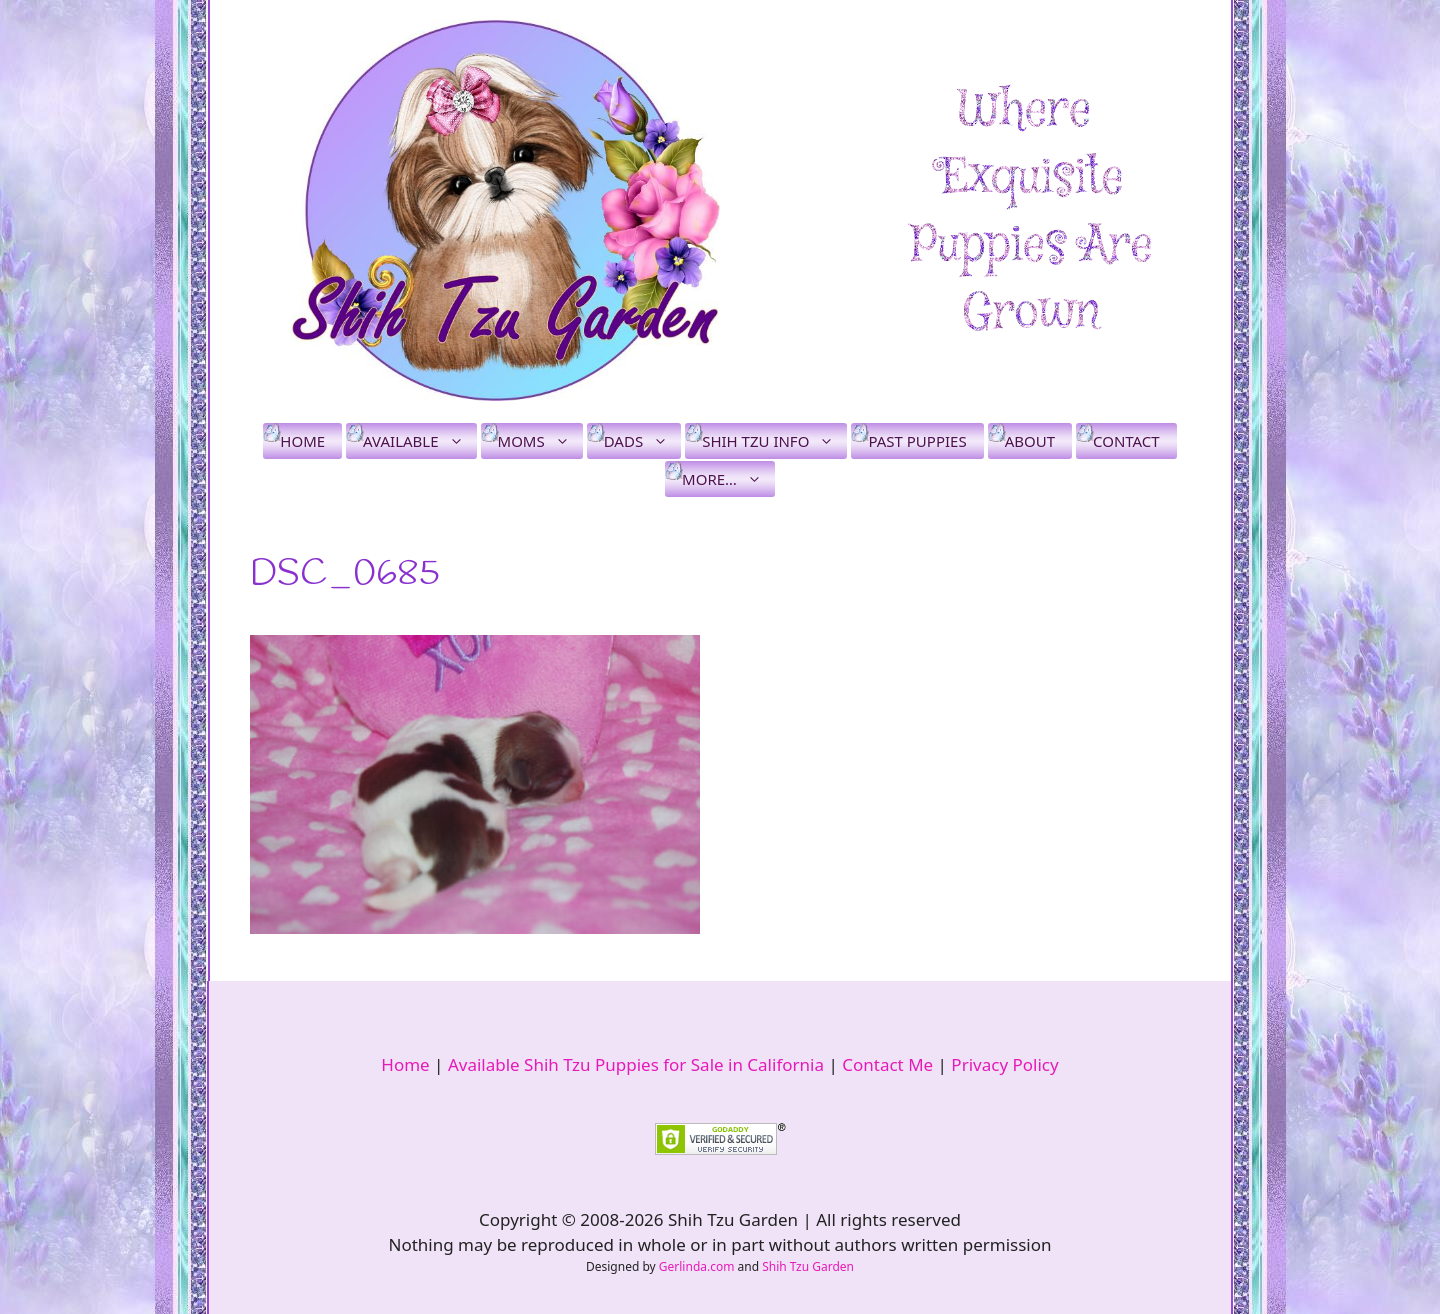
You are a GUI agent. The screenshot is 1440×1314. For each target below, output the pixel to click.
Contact (1126, 441)
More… (728, 479)
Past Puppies (917, 441)
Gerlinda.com (697, 1266)
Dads (642, 441)
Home (302, 441)
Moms (540, 441)
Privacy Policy (1004, 1064)
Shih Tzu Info (774, 441)
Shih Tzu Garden (808, 1266)
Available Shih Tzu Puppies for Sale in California (636, 1064)
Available (419, 441)
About (1030, 441)
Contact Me (887, 1064)
